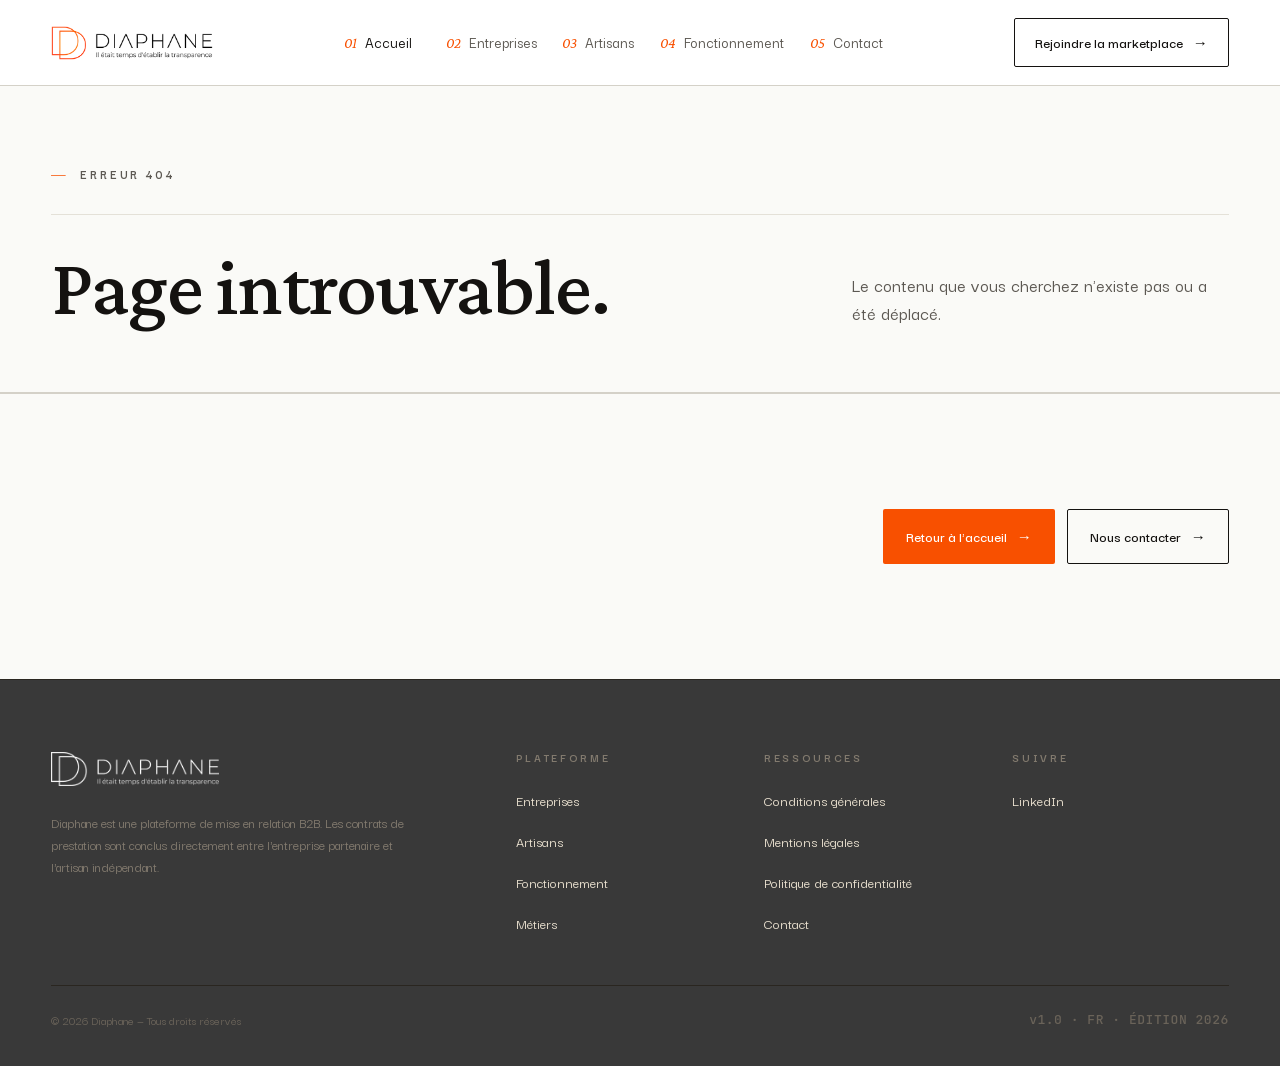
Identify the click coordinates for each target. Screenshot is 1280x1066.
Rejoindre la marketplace (1121, 42)
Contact (846, 43)
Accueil (378, 43)
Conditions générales (824, 800)
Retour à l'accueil (969, 536)
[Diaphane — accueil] (132, 43)
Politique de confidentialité (838, 882)
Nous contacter (1148, 536)
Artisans (598, 43)
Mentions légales (811, 841)
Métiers (536, 923)
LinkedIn (1038, 800)
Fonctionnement (722, 43)
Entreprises (491, 43)
